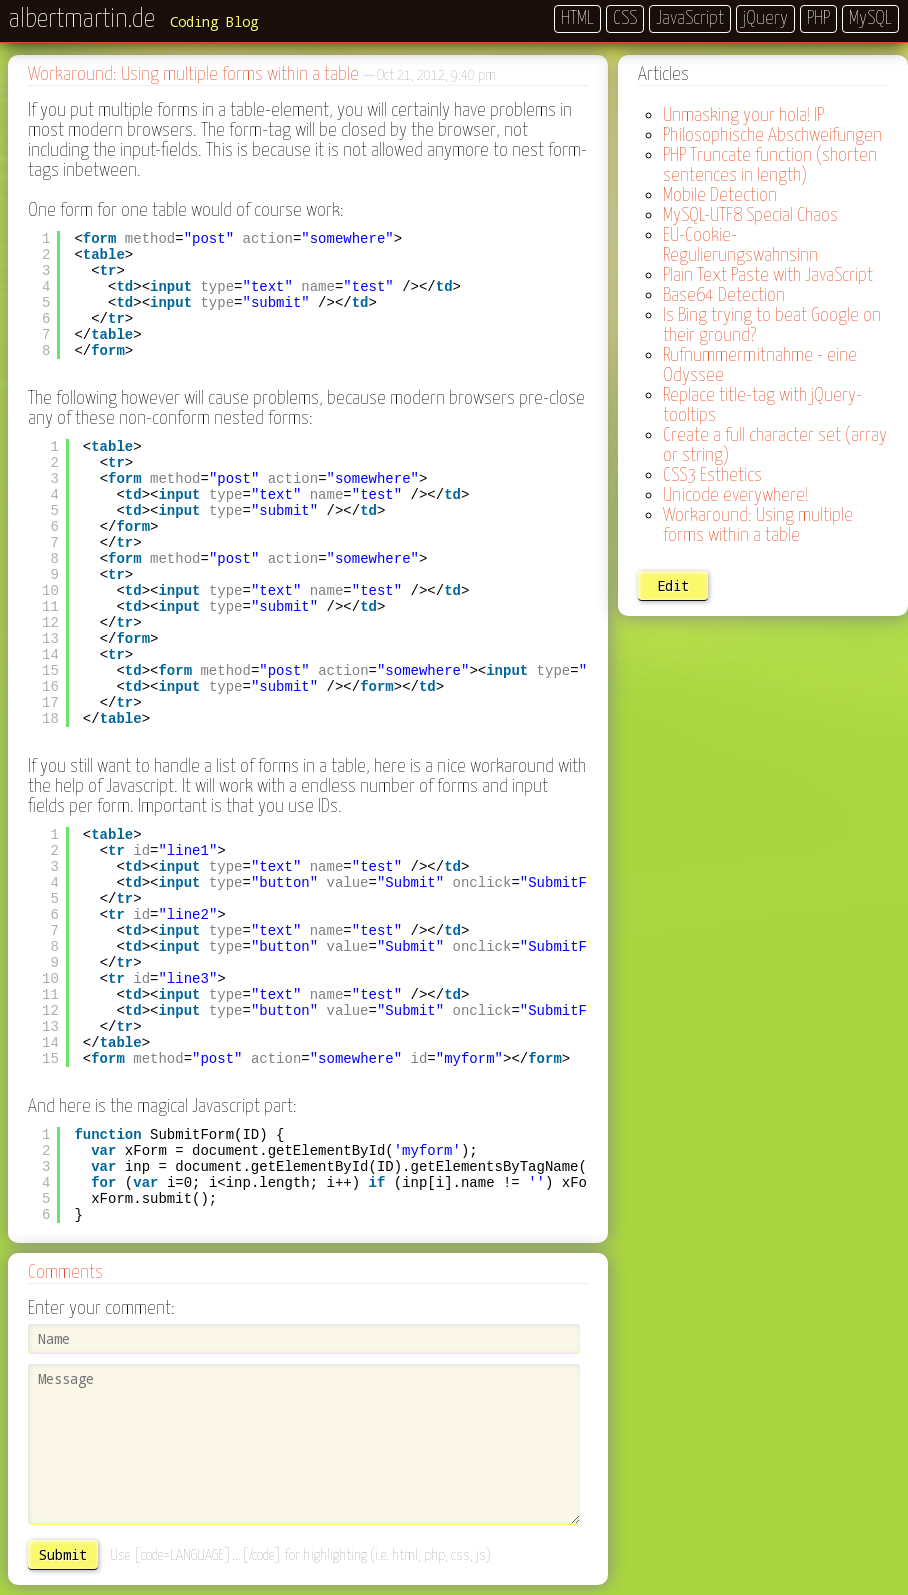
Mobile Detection (720, 195)
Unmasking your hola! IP (743, 115)
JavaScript (690, 18)
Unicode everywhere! (735, 495)
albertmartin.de (82, 19)
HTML (577, 18)
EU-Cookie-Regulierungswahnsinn (740, 245)
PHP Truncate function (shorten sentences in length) (770, 165)
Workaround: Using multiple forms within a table (758, 525)
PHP (818, 18)
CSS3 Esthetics (712, 475)
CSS (625, 18)
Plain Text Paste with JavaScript (768, 275)
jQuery (765, 18)
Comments (65, 1272)
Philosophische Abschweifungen (772, 135)
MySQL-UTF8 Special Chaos (750, 215)
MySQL (870, 18)
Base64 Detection (724, 295)
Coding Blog (214, 21)
